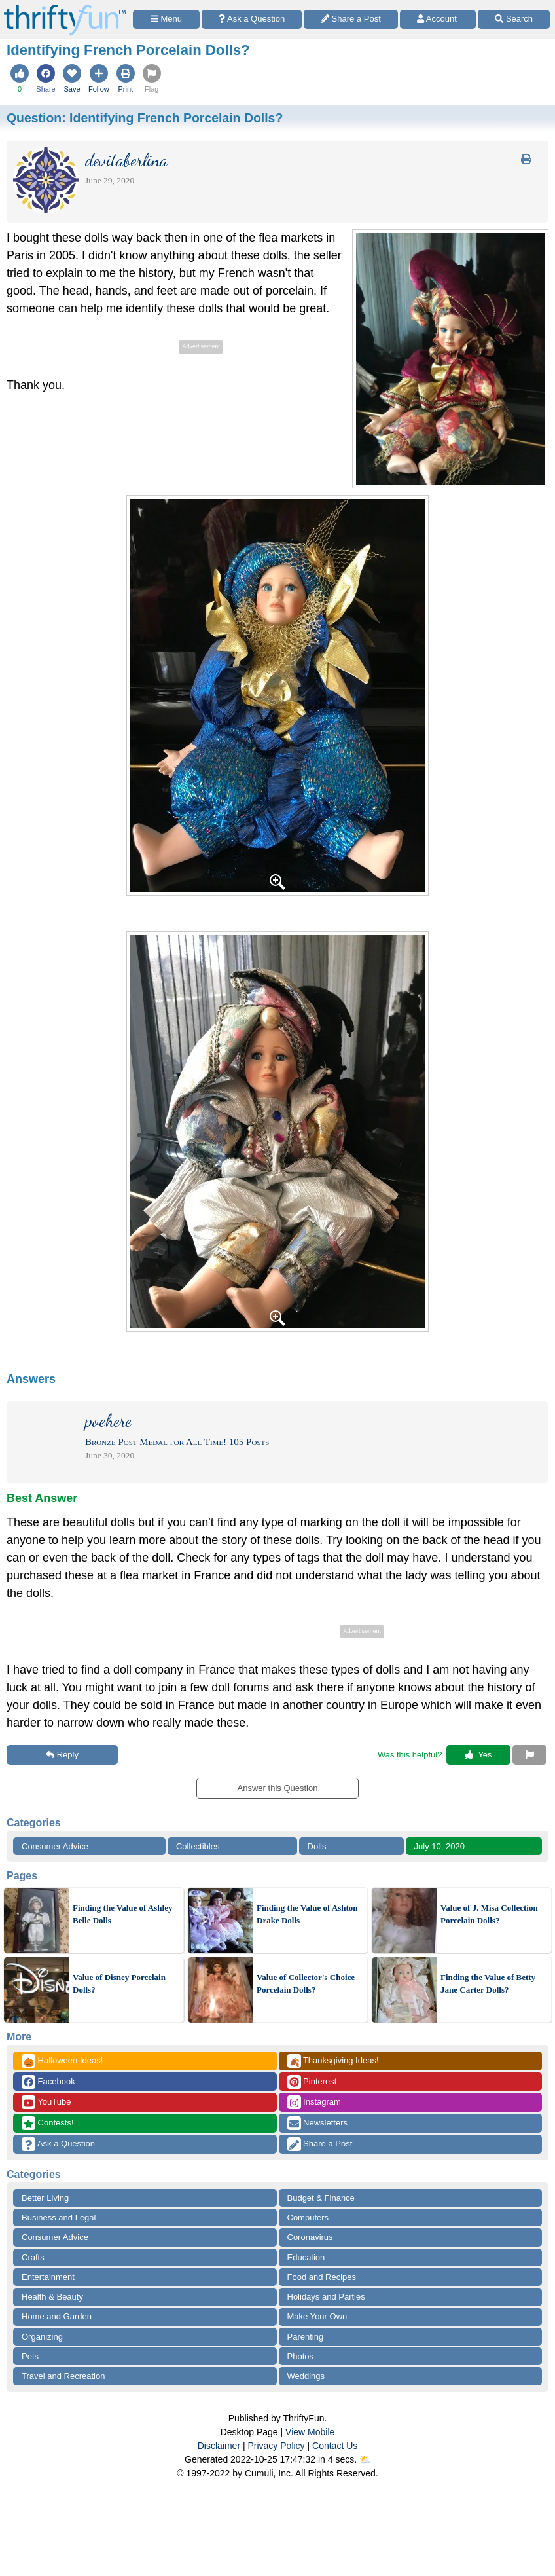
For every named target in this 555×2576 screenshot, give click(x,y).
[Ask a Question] (252, 19)
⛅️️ (364, 2459)
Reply (62, 1754)
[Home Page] (65, 7)
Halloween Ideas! (62, 2061)
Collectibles (197, 1846)
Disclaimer (219, 2445)
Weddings (306, 2376)
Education (306, 2257)
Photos (300, 2356)
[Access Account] (438, 19)
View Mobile (309, 2432)
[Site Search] (514, 19)
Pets (30, 2356)
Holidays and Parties (326, 2297)
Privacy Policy (275, 2445)
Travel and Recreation (63, 2376)
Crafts (33, 2257)
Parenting (305, 2337)
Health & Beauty (52, 2297)
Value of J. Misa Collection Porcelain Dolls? (489, 1914)
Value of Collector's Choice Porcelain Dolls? (306, 1983)
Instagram (314, 2102)
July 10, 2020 (439, 1846)
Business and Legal (59, 2217)
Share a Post (320, 2144)
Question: (145, 118)
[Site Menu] (166, 19)
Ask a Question (58, 2144)
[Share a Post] (351, 19)
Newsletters (317, 2123)
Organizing (42, 2337)
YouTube (46, 2102)
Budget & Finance (321, 2198)
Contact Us (334, 2445)
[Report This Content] (529, 1755)
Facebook (48, 2082)
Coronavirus (310, 2237)
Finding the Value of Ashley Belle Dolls (122, 1914)
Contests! (48, 2123)
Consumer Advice (55, 1846)
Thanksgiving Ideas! (333, 2061)
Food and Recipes (322, 2277)
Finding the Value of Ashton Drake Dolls (307, 1914)
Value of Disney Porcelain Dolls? (119, 1983)
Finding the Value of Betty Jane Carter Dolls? (487, 1983)
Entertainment (48, 2277)
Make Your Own (317, 2316)
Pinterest (312, 2082)
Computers (308, 2217)
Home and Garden (57, 2316)
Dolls (317, 1846)
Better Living (45, 2198)
